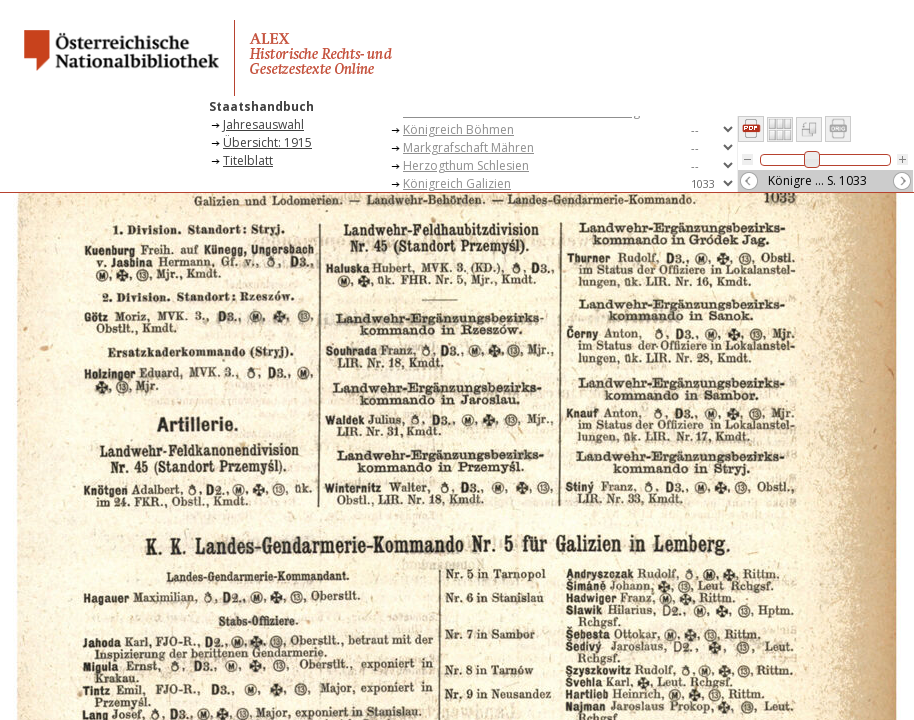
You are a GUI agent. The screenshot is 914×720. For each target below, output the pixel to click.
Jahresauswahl (263, 124)
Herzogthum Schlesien (466, 165)
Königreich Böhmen (458, 129)
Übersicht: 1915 (267, 142)
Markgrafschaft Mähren (468, 147)
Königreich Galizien (457, 183)
